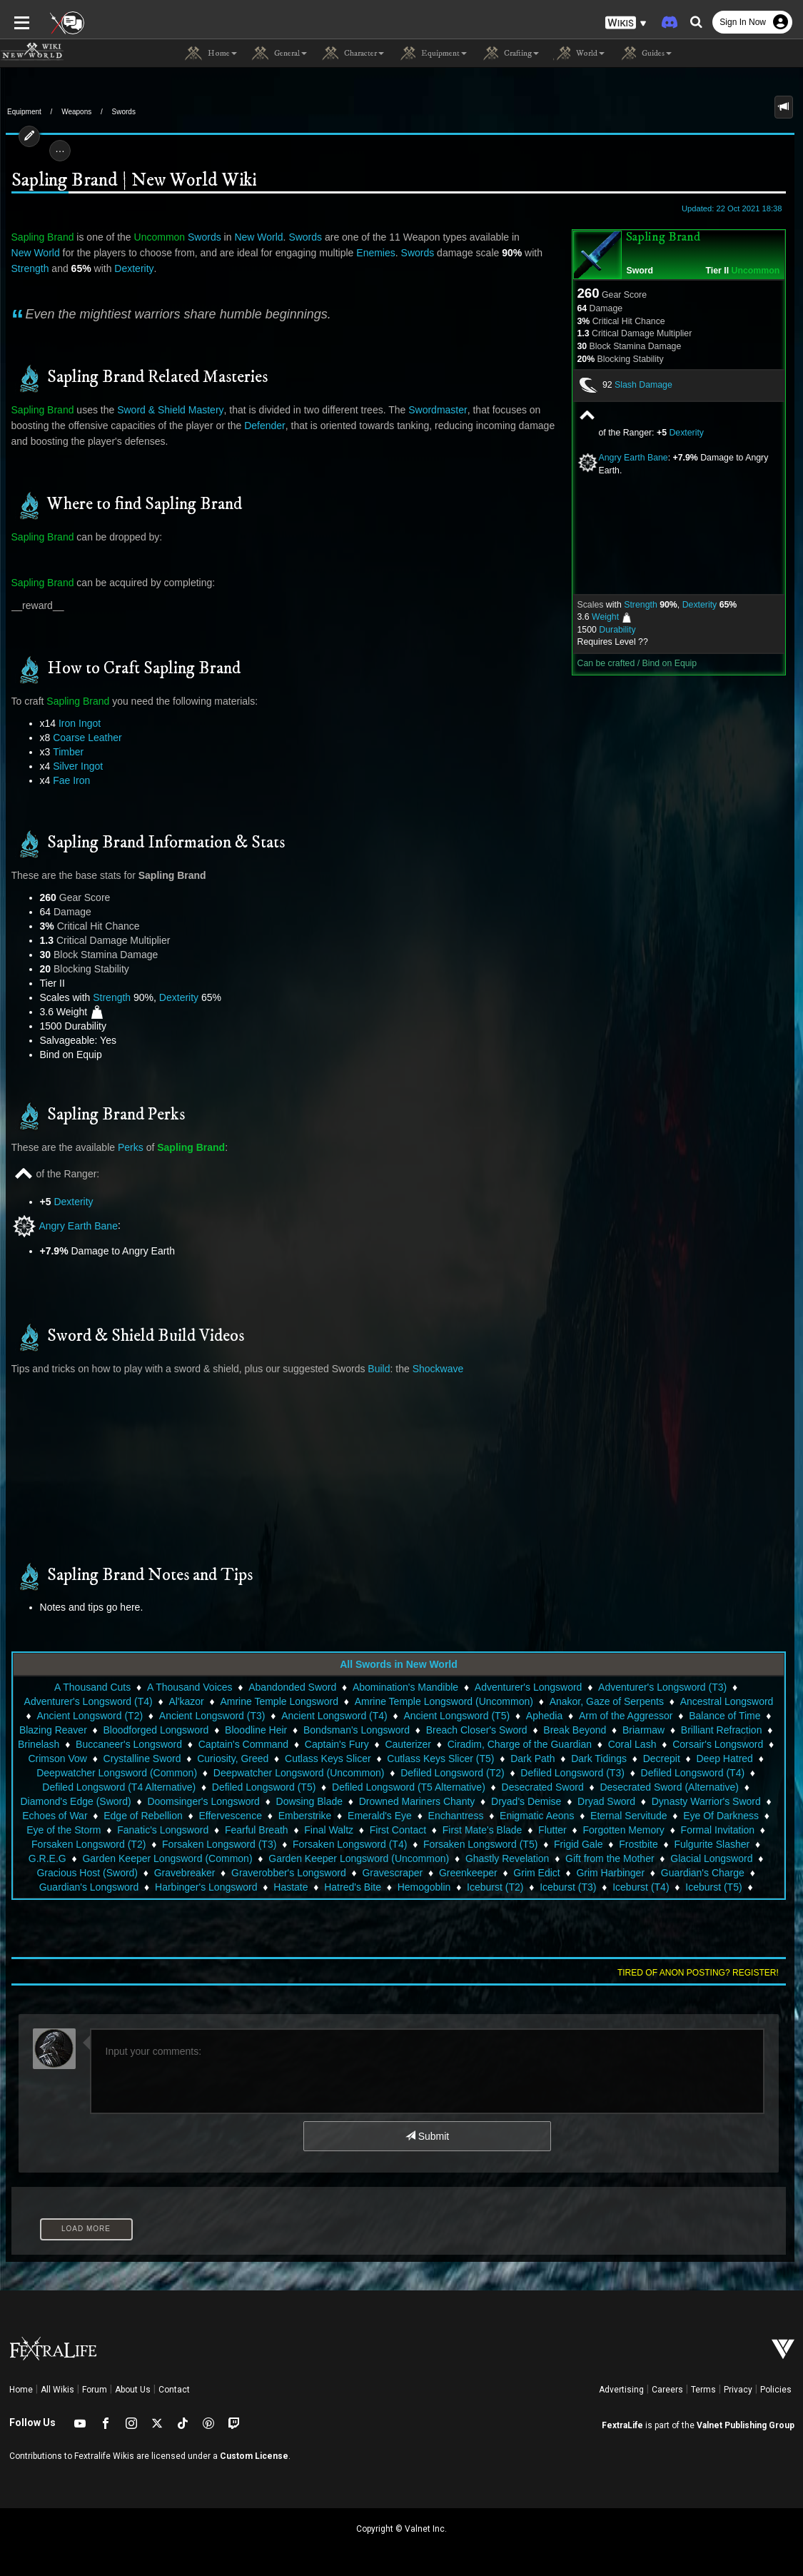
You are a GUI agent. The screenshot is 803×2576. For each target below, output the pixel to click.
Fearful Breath (256, 1830)
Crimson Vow (57, 1758)
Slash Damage (649, 385)
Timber (62, 752)
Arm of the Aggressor (618, 1715)
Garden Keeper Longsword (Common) (148, 1858)
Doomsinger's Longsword (203, 1801)
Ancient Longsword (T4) (326, 1715)
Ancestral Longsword (718, 1701)
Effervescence (229, 1815)
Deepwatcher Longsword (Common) (116, 1772)
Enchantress (456, 1815)
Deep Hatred (725, 1758)
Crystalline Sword (142, 1758)
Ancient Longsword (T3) (204, 1715)
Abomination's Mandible (405, 1687)
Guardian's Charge (702, 1872)
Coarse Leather (81, 737)
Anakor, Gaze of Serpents (598, 1701)
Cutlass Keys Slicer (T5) (440, 1758)
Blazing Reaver (53, 1730)
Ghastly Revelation (488, 1858)
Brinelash (38, 1744)
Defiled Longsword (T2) (452, 1772)
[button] (626, 21)
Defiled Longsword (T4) (693, 1772)
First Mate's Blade (482, 1830)
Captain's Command (243, 1744)
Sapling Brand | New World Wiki (128, 181)
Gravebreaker (185, 1872)
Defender (259, 425)
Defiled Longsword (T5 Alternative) (408, 1787)
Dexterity (692, 433)
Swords (124, 112)
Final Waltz (328, 1830)
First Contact (398, 1830)
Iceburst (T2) (495, 1887)
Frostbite (619, 1844)
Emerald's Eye (380, 1815)
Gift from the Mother (591, 1858)
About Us (133, 2390)
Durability (623, 630)
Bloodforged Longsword (156, 1730)
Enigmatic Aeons (537, 1815)
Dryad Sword (606, 1801)
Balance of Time (716, 1715)
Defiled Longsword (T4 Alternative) (119, 1787)
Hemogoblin (424, 1887)
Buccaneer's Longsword (129, 1744)
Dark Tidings (599, 1758)
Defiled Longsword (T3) (572, 1772)
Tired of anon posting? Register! (703, 1973)
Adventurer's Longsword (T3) (662, 1687)
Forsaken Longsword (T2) (70, 1844)
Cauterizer (408, 1744)
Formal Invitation (717, 1830)
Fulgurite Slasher (693, 1844)
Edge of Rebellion (143, 1815)
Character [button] (352, 53)
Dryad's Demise (526, 1801)
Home (21, 2390)
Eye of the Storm (63, 1830)
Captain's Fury (337, 1744)
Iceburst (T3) (568, 1887)
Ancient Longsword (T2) (82, 1715)
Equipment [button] (432, 53)
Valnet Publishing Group (745, 2425)
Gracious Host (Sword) (87, 1872)
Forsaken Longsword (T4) (331, 1844)
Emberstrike (305, 1815)
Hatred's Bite (352, 1887)
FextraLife (622, 2425)
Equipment (24, 112)
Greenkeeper (468, 1872)
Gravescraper (392, 1872)
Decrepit (661, 1758)
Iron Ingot (74, 723)
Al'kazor (178, 1701)
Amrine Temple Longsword (271, 1701)
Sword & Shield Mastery (164, 410)
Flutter (552, 1830)
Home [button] (211, 53)
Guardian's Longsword (89, 1887)
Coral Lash (632, 1744)
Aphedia (535, 1715)
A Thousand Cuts (92, 1687)
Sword (646, 271)
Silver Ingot (72, 766)
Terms (703, 2390)
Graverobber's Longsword (288, 1872)
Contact (174, 2390)
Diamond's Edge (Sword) (75, 1801)
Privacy (738, 2390)
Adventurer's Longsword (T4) (80, 1701)
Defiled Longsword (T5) (264, 1787)
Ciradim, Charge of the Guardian (520, 1744)
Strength (646, 605)
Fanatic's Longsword (162, 1830)
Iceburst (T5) (713, 1887)
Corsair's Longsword (717, 1744)
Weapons (76, 112)
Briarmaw (643, 1730)
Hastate (290, 1887)
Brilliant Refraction (721, 1730)
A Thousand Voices (190, 1687)
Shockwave (432, 1368)
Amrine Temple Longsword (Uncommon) (435, 1701)
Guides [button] (645, 53)
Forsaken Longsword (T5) (462, 1844)
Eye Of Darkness (721, 1815)
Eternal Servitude (628, 1815)
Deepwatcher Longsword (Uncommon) (299, 1772)
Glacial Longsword (693, 1858)
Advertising (621, 2390)
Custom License (254, 2456)
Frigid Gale (559, 1844)
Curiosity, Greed (232, 1758)
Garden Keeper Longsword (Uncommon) (340, 1858)
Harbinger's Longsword (206, 1887)
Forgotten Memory (624, 1830)
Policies (776, 2390)
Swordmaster (432, 410)
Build (373, 1368)
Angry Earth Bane (639, 458)
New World (252, 237)
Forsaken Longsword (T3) (200, 1844)
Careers (667, 2390)
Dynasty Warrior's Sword (706, 1801)
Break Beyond (574, 1730)
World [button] (579, 53)
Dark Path (532, 1758)
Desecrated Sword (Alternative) (669, 1787)
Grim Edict (536, 1872)
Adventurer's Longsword (528, 1687)
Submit (427, 2136)
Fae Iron (65, 780)
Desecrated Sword (543, 1787)
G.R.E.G (765, 1844)
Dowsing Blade (309, 1801)
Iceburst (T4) (640, 1887)
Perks (125, 1147)
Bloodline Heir (256, 1730)
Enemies (321, 252)
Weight (611, 617)
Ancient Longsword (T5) (448, 1715)
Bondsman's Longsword (356, 1730)
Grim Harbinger (610, 1872)
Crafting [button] (510, 53)
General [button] (279, 53)
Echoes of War (54, 1815)
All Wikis (57, 2390)
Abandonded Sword (292, 1687)
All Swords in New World (399, 1664)
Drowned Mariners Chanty (417, 1801)
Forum (94, 2390)
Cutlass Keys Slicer (328, 1758)
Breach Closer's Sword (476, 1730)
